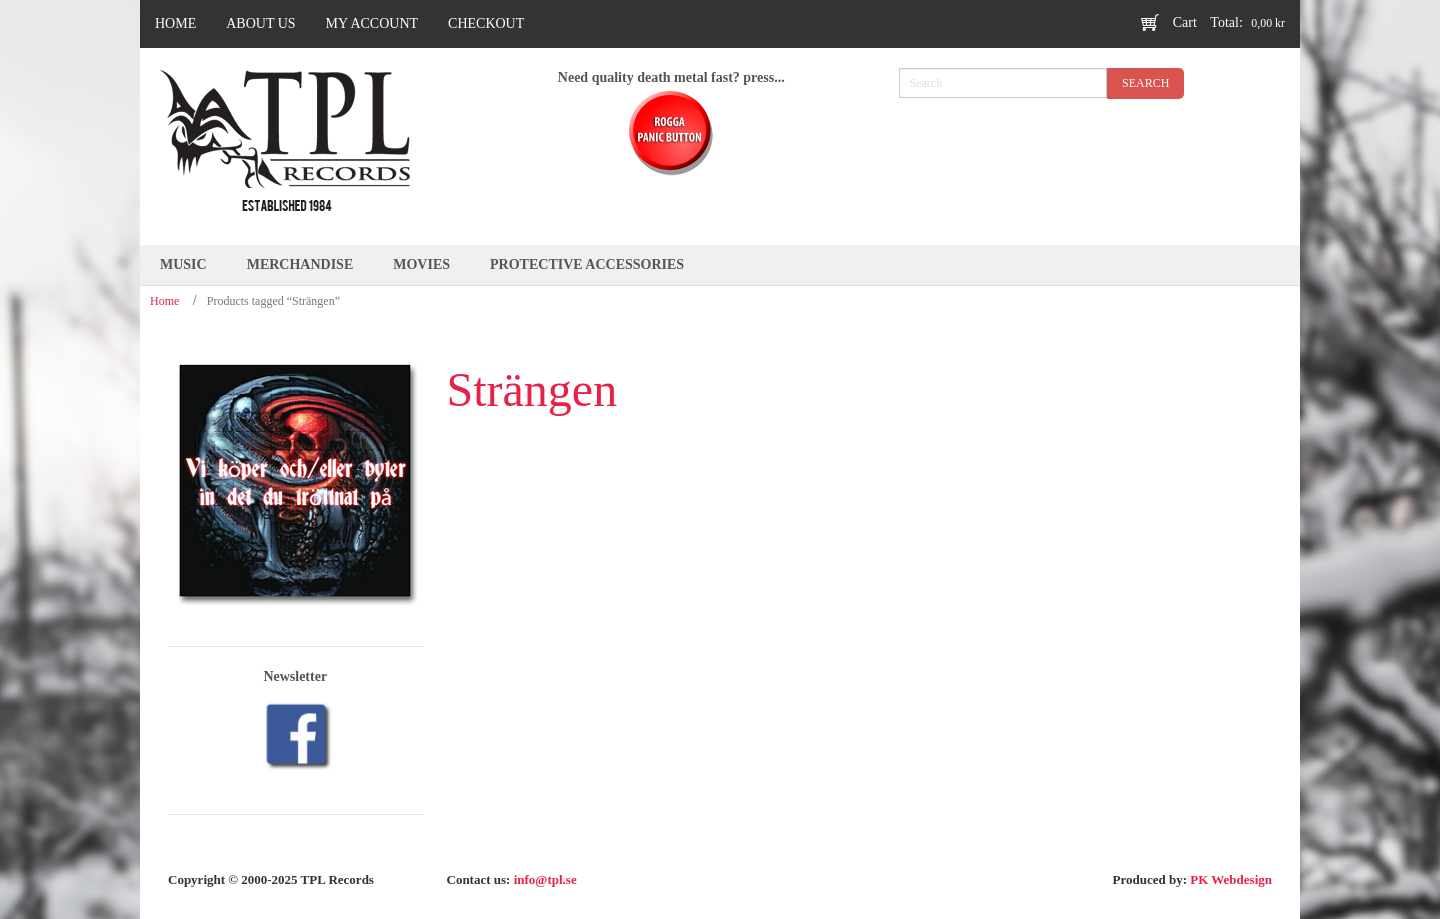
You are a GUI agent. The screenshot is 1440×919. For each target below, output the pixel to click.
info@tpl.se (545, 879)
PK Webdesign (1231, 879)
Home (164, 301)
